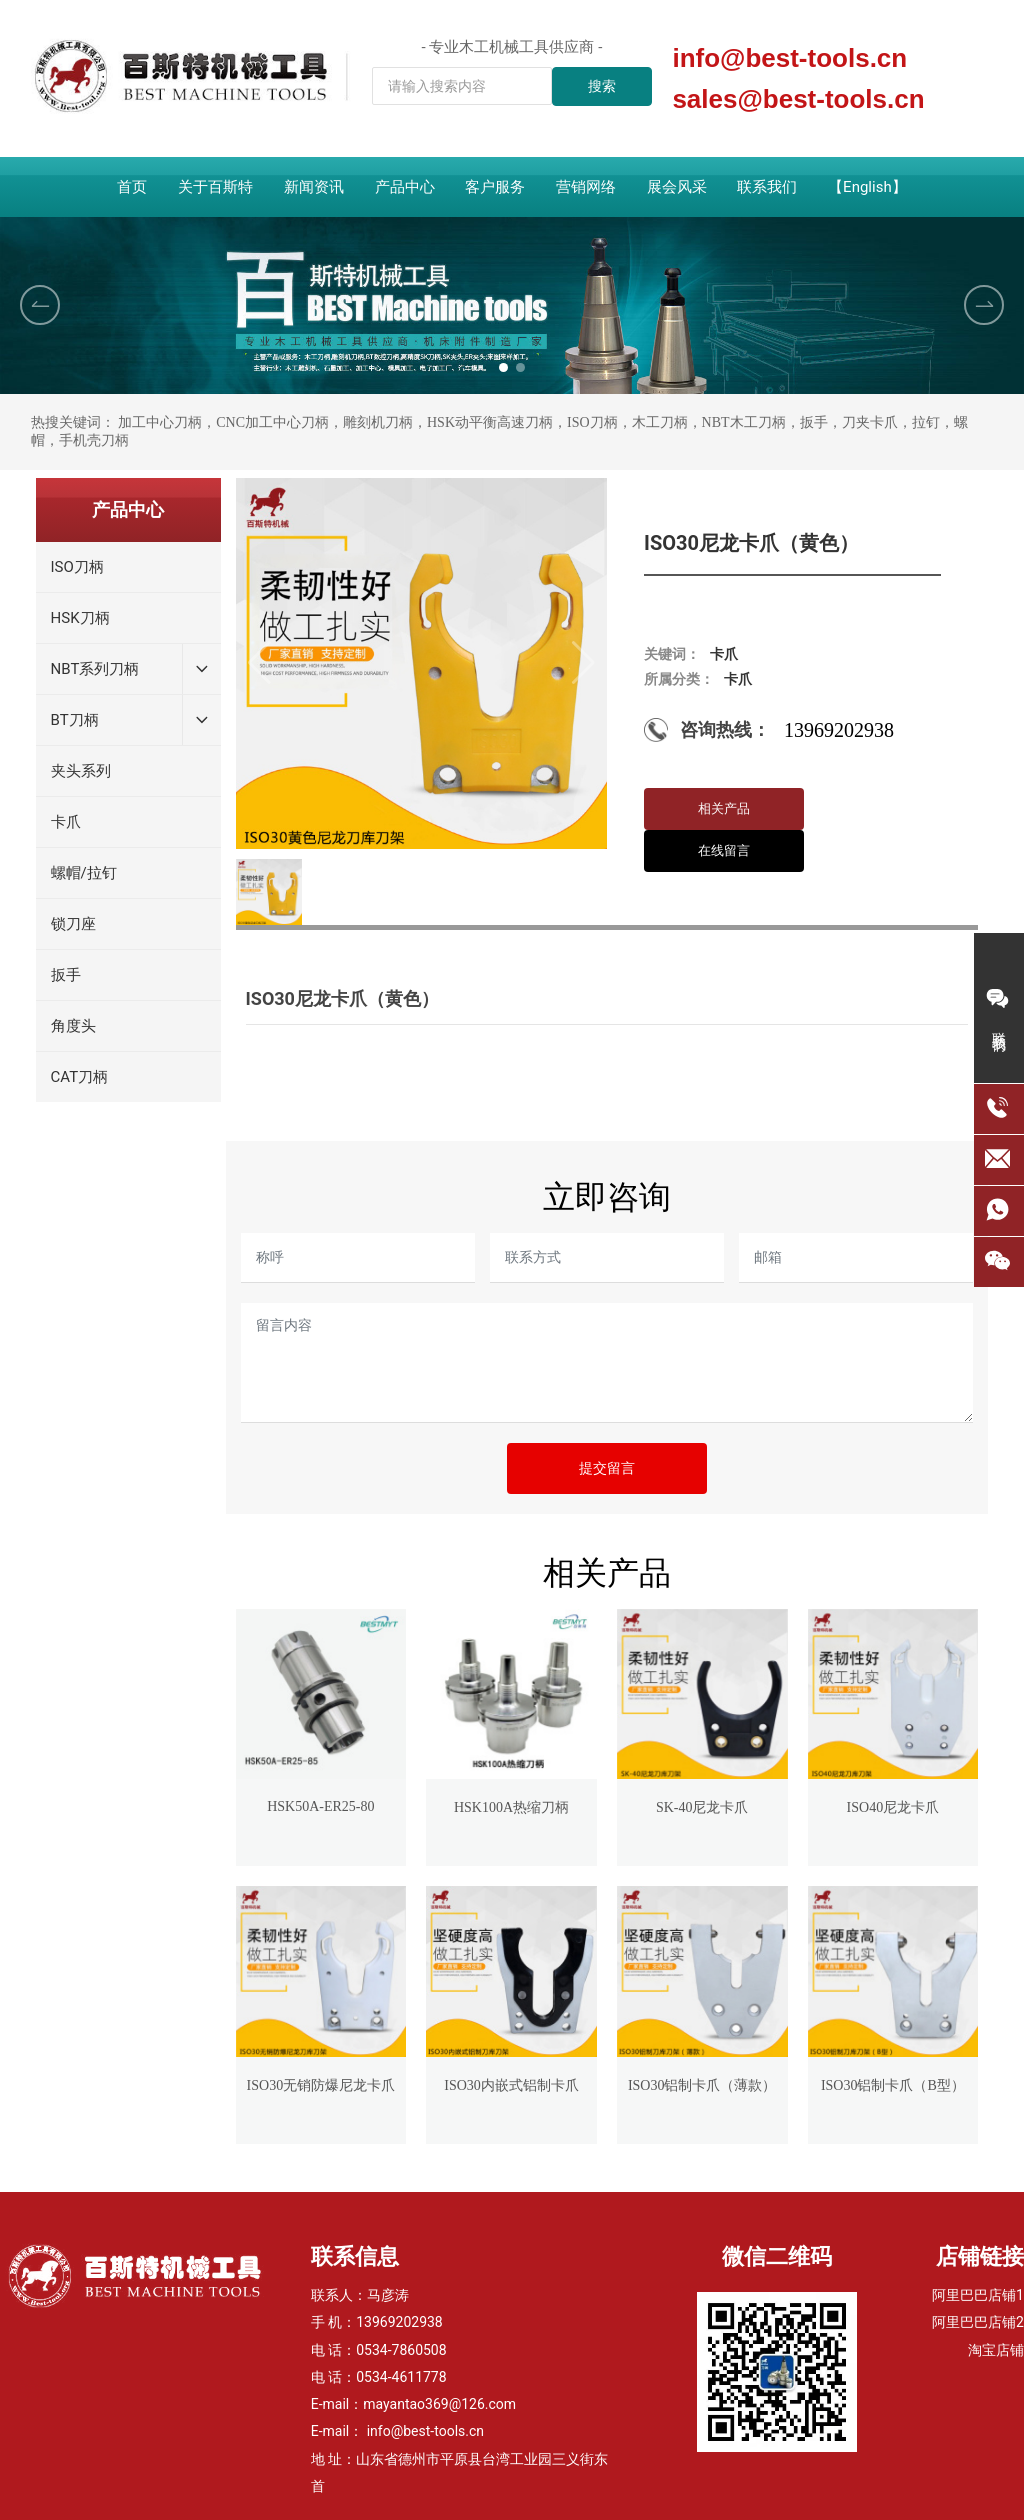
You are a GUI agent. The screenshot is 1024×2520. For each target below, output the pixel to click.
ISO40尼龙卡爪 (893, 1807)
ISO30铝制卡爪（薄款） (702, 2085)
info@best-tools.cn (789, 58)
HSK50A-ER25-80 (320, 1806)
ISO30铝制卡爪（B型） (893, 2085)
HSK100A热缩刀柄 (511, 1807)
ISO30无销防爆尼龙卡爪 (321, 2085)
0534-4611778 (401, 2377)
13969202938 (399, 2322)
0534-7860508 (401, 2350)
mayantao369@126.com (439, 2404)
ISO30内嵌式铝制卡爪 (511, 2085)
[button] (503, 367)
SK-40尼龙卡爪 (702, 1807)
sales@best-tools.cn (798, 99)
